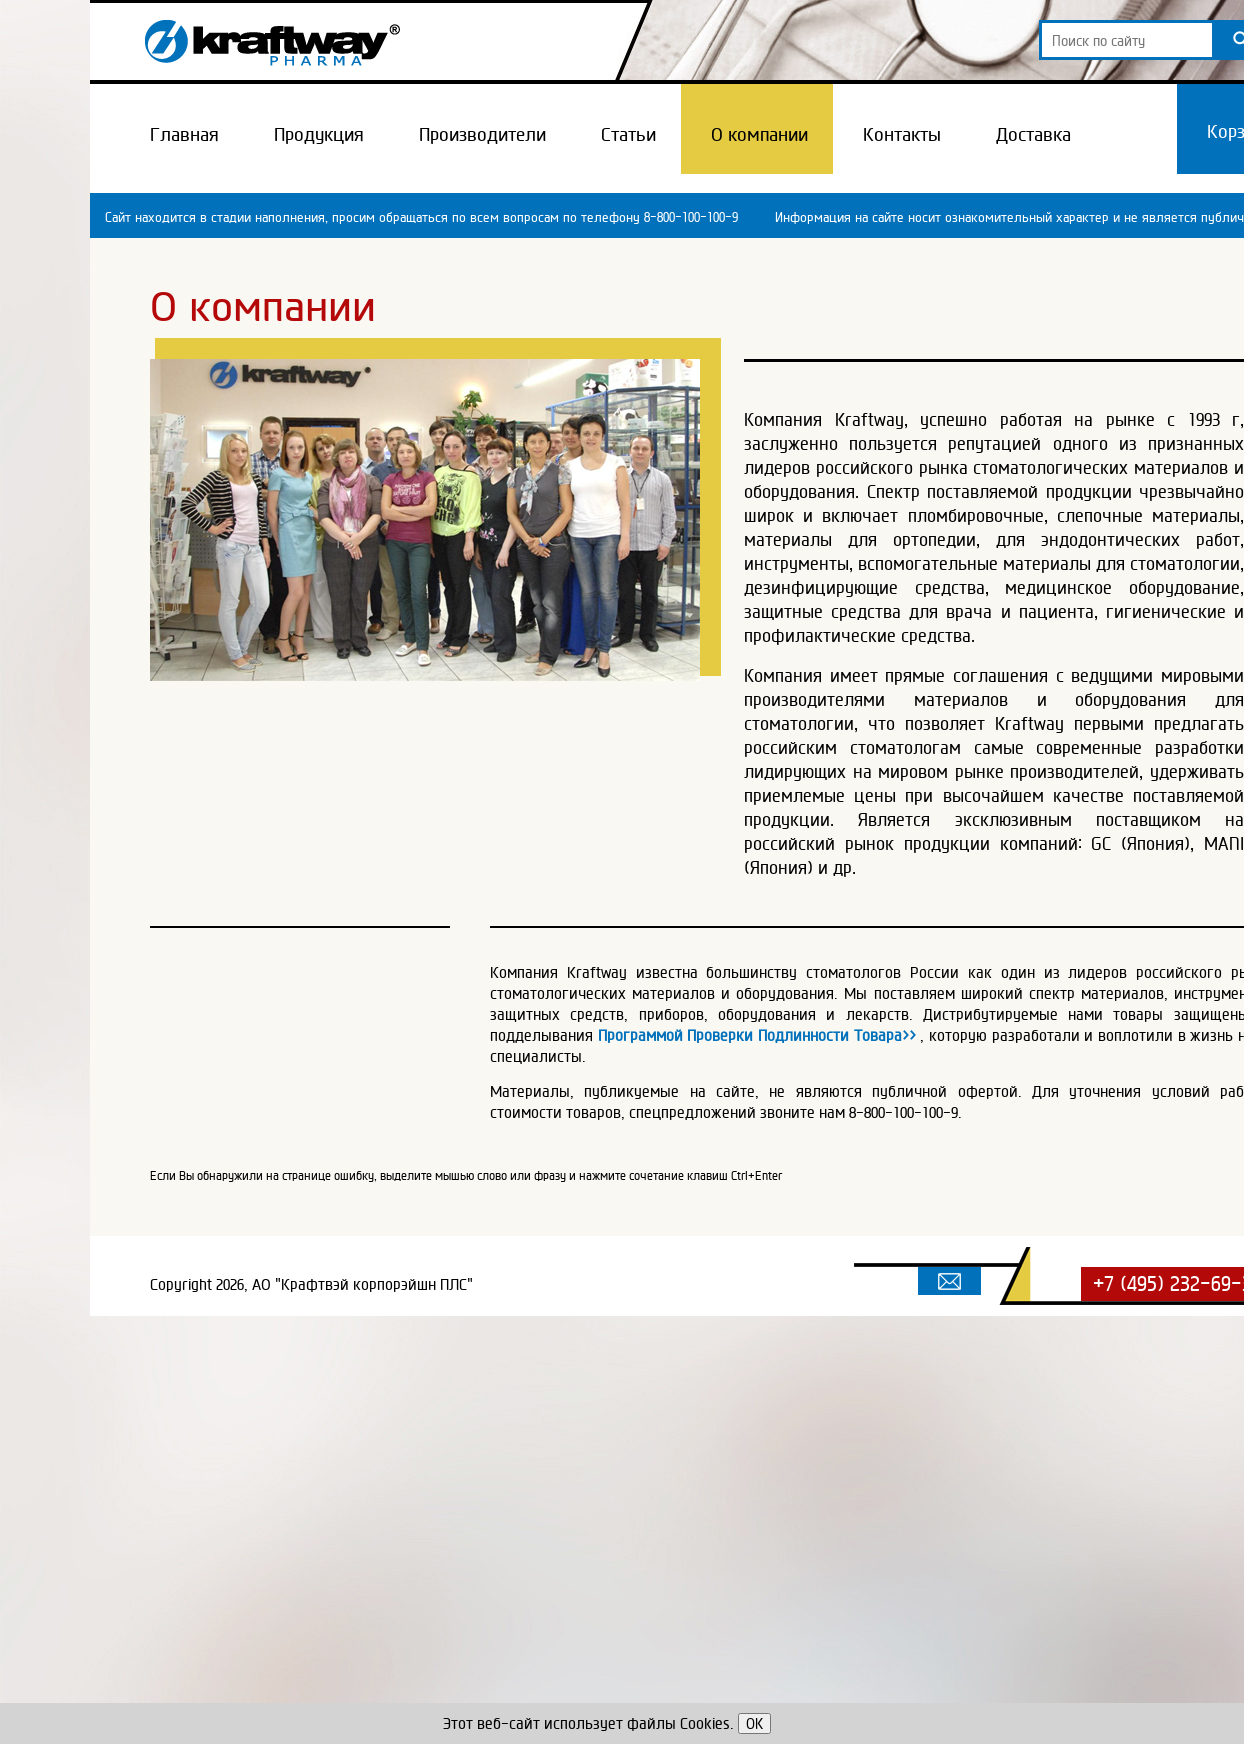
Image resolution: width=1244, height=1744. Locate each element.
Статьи (628, 134)
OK (754, 1723)
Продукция (319, 134)
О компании (759, 134)
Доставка (1033, 134)
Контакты (902, 134)
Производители (482, 134)
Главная (184, 134)
